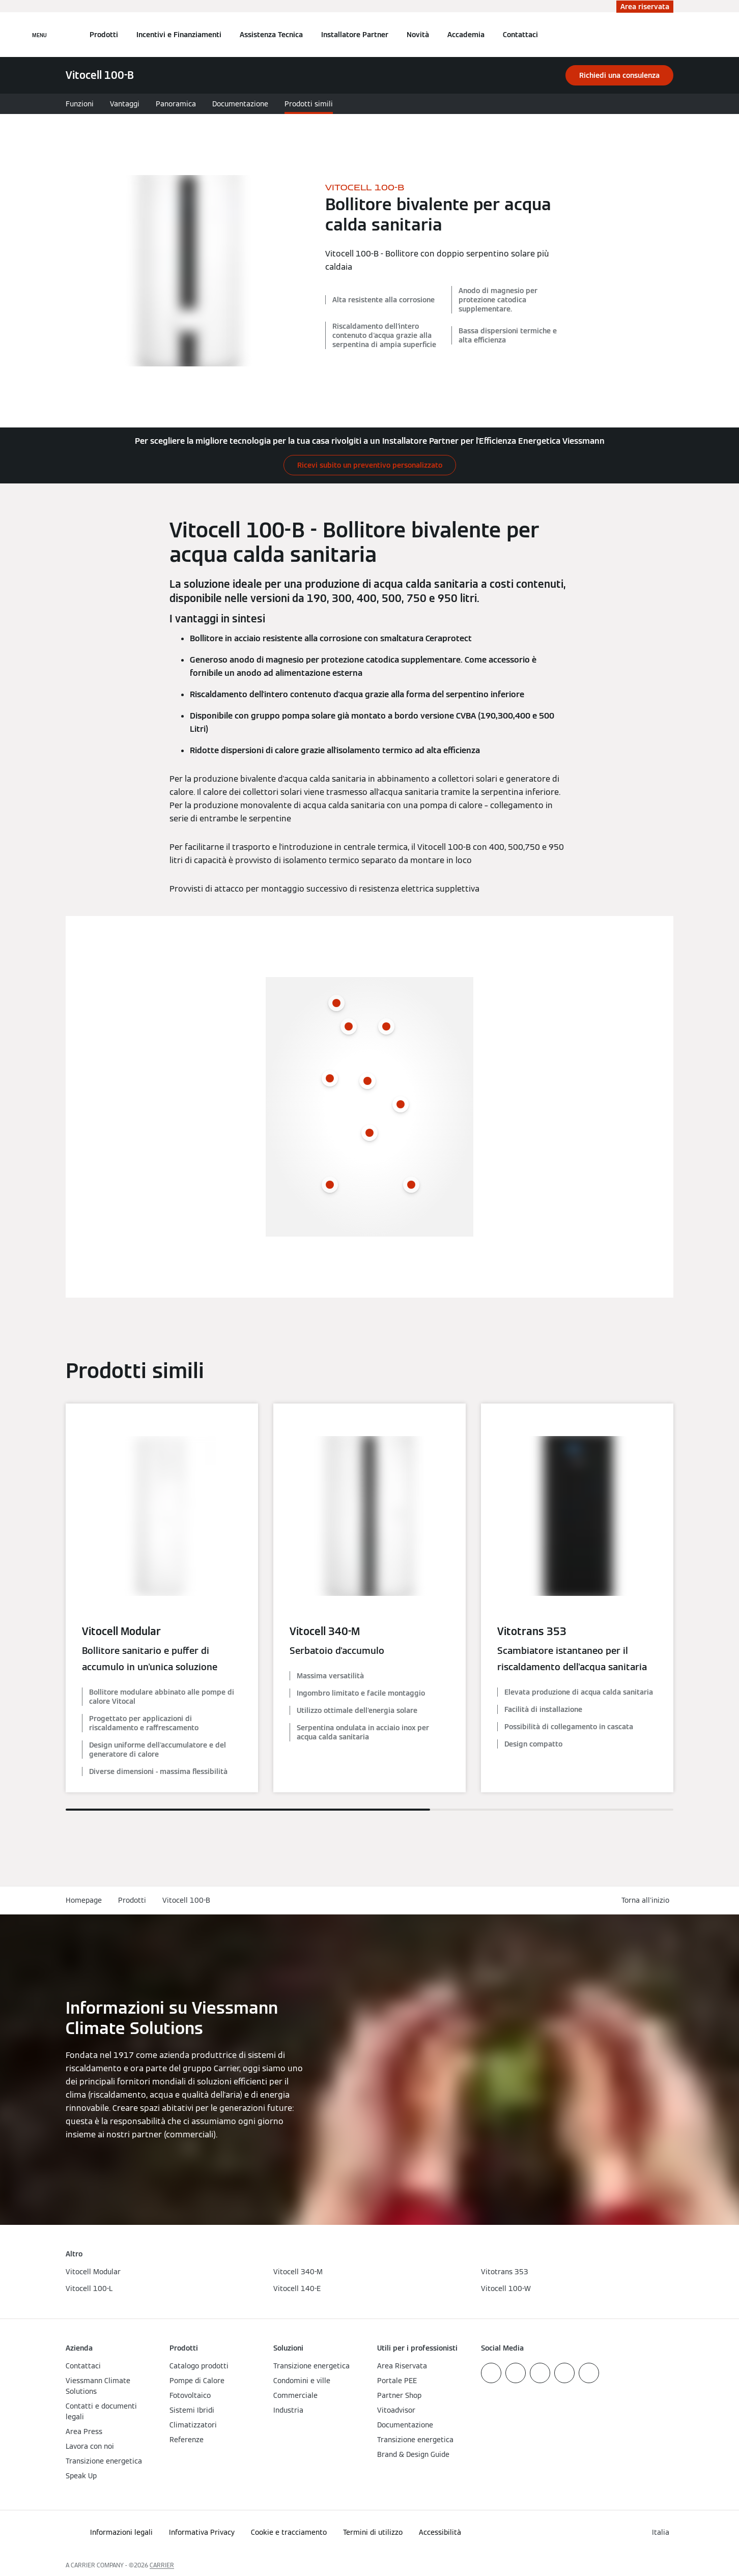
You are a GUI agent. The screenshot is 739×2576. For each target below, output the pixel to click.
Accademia (466, 34)
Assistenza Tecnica (271, 34)
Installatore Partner (354, 34)
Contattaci (520, 34)
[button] (647, 1900)
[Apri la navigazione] (39, 34)
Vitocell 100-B (186, 1900)
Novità (418, 34)
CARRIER (162, 2565)
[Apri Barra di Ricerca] (668, 34)
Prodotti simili (309, 103)
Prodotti (104, 34)
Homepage (84, 1900)
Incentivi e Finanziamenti (178, 34)
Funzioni (80, 103)
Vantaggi (124, 103)
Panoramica (176, 103)
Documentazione (240, 103)
